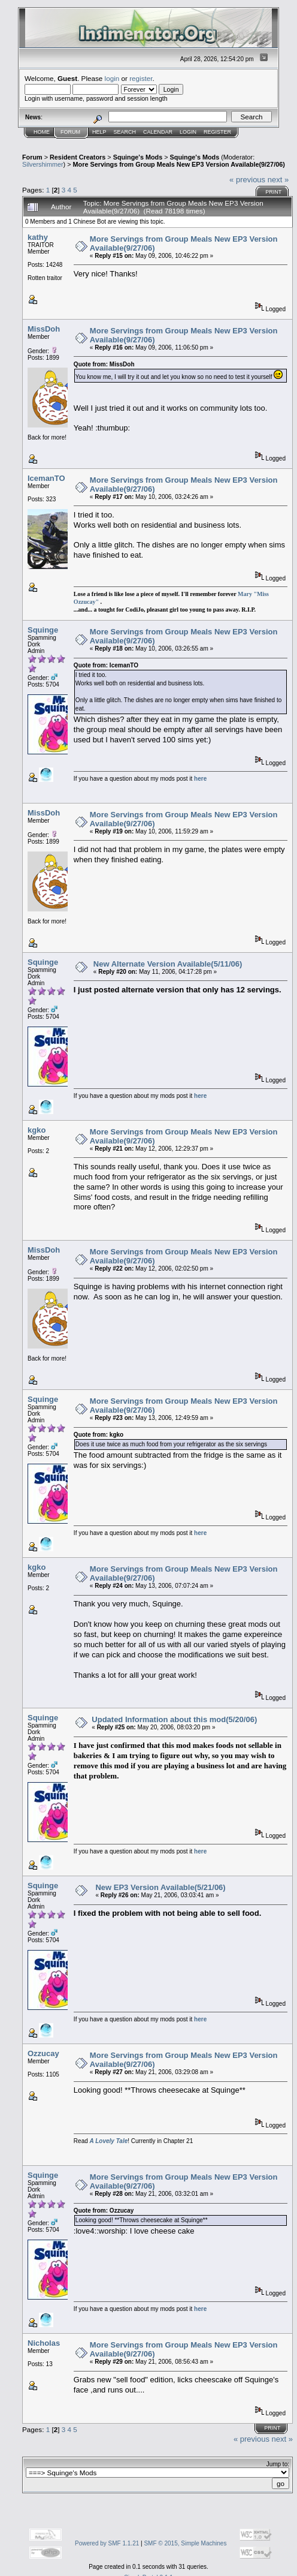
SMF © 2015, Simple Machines (185, 2543)
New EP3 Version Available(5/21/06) (160, 1887)
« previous (247, 179)
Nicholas (44, 2343)
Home (42, 132)
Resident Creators (77, 157)
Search (125, 132)
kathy (38, 237)
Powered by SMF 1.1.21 (107, 2543)
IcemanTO (46, 478)
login (112, 78)
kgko (37, 1130)
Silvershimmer (42, 164)
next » (278, 179)
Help (99, 132)
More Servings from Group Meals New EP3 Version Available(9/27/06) (179, 164)
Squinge (43, 629)
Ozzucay (43, 2053)
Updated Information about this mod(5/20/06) (174, 1719)
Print (273, 192)
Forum (70, 132)
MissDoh (44, 328)
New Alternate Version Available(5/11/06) (168, 963)
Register (217, 132)
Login (188, 132)
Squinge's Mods (138, 157)
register (140, 78)
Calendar (157, 132)
